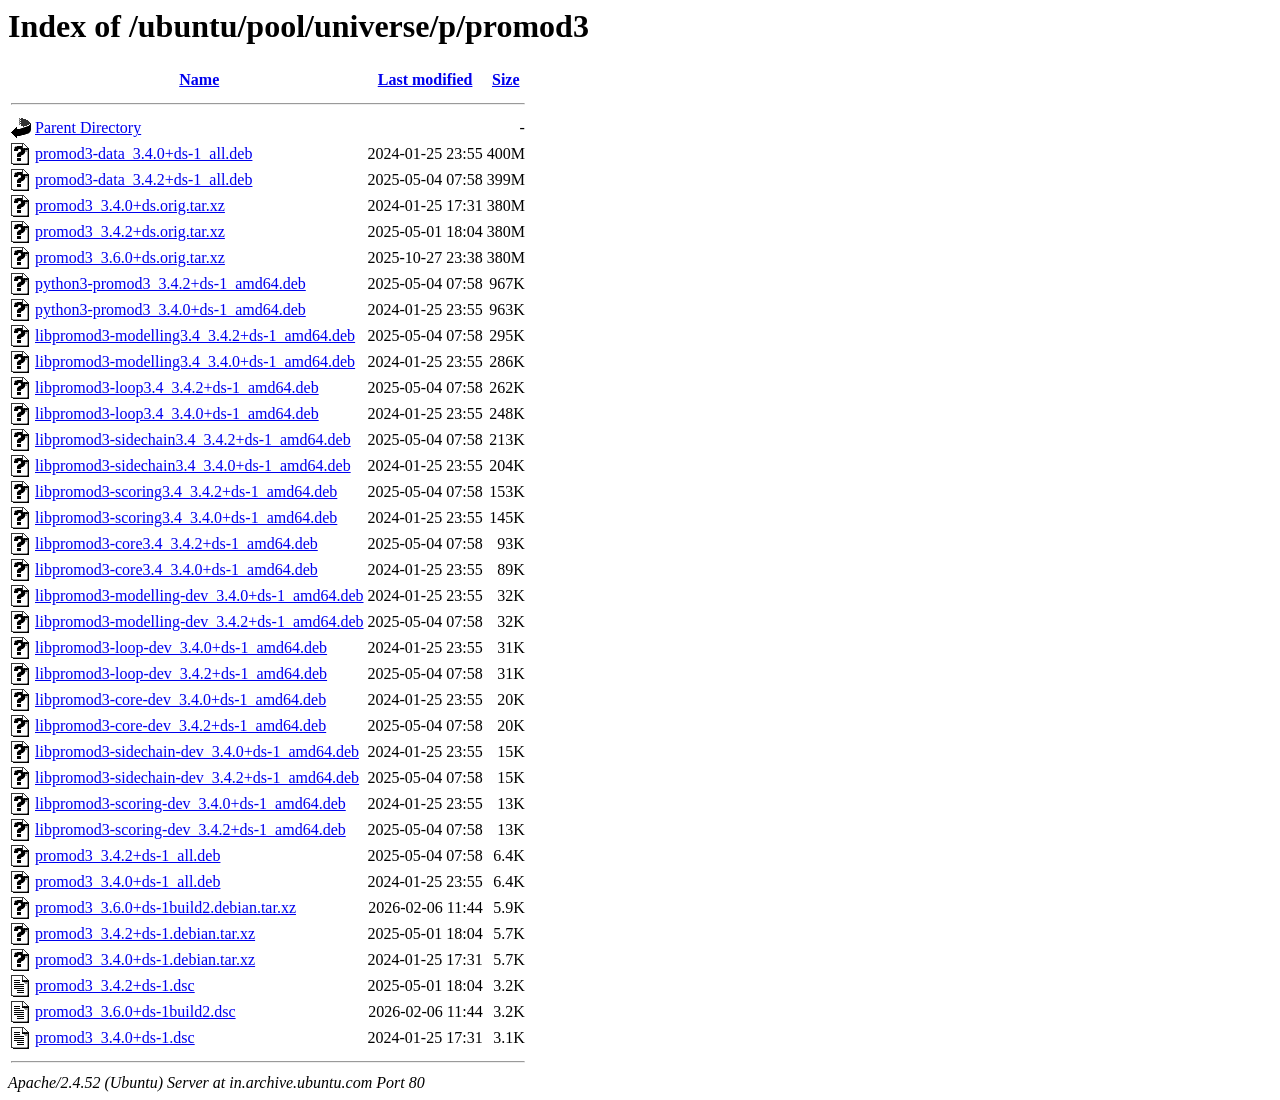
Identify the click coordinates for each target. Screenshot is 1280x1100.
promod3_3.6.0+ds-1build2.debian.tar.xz (165, 907)
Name (199, 79)
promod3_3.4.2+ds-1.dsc (115, 985)
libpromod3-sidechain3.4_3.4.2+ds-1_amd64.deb (193, 439)
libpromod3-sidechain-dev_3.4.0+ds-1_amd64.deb (197, 751)
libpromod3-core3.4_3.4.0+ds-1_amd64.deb (176, 569)
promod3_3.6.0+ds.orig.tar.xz (130, 257)
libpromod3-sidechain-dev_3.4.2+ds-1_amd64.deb (197, 777)
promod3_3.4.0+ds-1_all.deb (127, 881)
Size (506, 79)
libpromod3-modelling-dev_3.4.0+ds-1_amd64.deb (199, 595)
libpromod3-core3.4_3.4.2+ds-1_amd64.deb (176, 543)
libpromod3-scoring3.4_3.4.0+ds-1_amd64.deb (186, 517)
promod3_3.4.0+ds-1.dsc (115, 1037)
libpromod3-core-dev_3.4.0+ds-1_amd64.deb (180, 699)
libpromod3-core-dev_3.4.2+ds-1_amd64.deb (180, 725)
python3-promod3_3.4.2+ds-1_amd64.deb (170, 283)
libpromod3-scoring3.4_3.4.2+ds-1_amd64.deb (186, 491)
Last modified (425, 79)
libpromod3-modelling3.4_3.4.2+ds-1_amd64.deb (195, 335)
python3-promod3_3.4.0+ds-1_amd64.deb (170, 309)
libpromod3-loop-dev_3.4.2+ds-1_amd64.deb (181, 673)
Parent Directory (88, 127)
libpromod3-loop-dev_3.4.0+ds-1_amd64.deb (181, 647)
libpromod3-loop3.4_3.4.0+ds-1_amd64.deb (177, 413)
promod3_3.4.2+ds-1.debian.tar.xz (145, 933)
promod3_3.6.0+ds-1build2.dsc (135, 1011)
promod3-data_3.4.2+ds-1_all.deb (143, 179)
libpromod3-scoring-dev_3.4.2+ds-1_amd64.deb (190, 829)
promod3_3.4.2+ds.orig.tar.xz (130, 231)
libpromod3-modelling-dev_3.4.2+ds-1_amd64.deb (199, 621)
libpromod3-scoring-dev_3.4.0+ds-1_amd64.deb (190, 803)
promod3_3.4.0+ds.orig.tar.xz (130, 205)
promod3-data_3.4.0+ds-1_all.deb (143, 153)
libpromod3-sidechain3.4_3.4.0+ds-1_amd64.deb (193, 465)
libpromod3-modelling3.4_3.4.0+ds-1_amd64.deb (195, 361)
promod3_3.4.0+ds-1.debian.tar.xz (145, 959)
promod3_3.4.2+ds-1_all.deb (127, 855)
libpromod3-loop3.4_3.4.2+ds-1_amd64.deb (177, 387)
